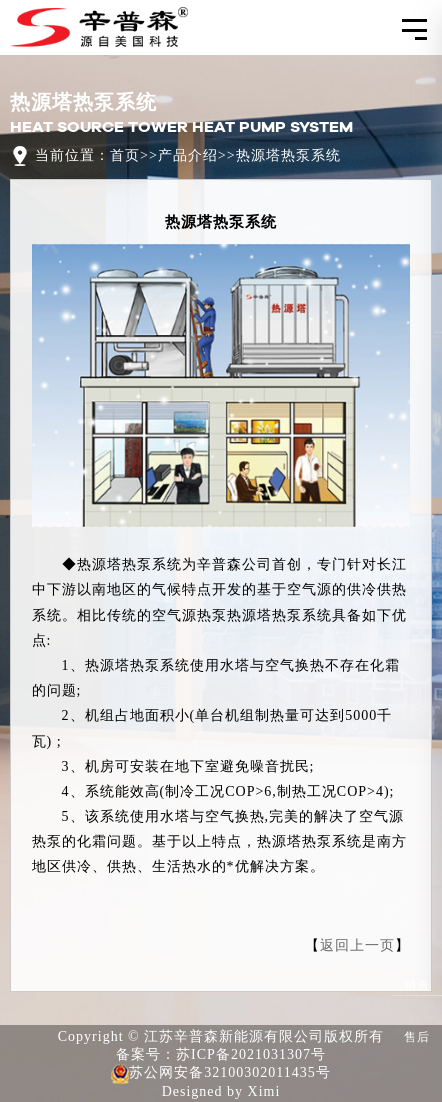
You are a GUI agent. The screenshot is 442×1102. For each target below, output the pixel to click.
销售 (417, 971)
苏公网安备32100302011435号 (220, 1074)
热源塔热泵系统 (288, 155)
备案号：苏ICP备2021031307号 (221, 1054)
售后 (417, 1023)
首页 (125, 155)
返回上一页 (357, 945)
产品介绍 (188, 155)
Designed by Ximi (221, 1091)
